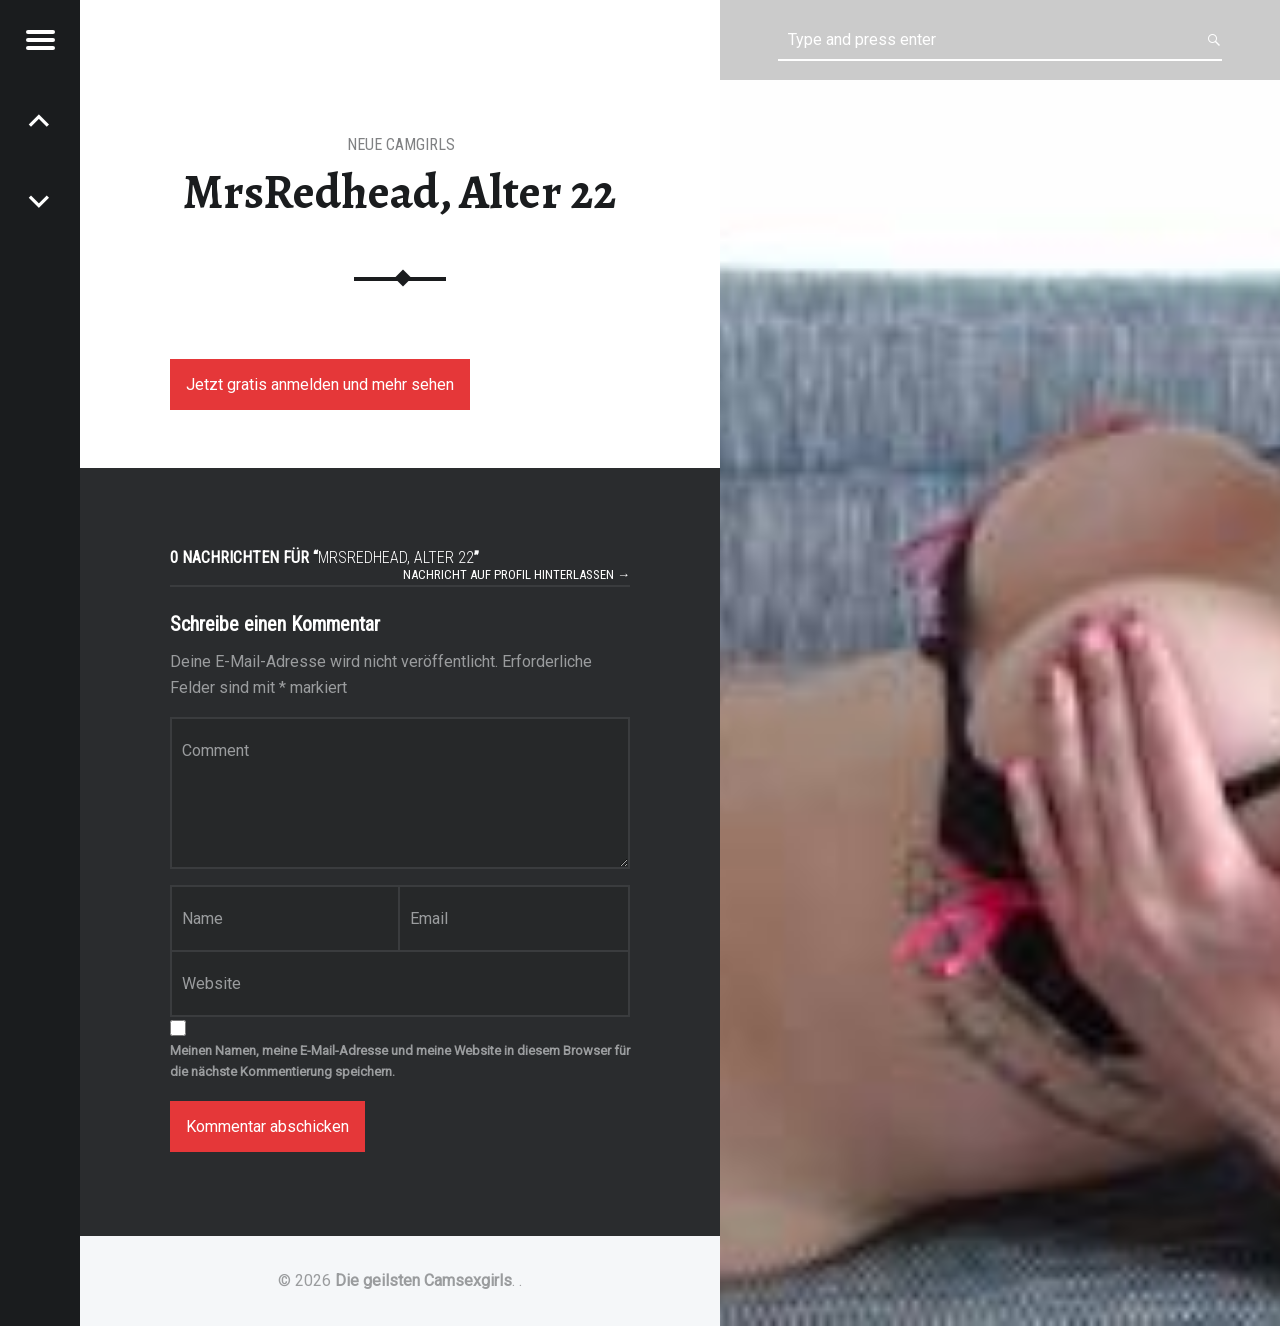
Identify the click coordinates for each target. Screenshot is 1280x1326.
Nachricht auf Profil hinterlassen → (516, 574)
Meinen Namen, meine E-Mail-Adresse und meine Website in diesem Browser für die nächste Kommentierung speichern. (400, 1061)
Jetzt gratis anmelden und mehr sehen (320, 384)
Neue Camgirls (401, 144)
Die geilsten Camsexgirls (423, 1280)
